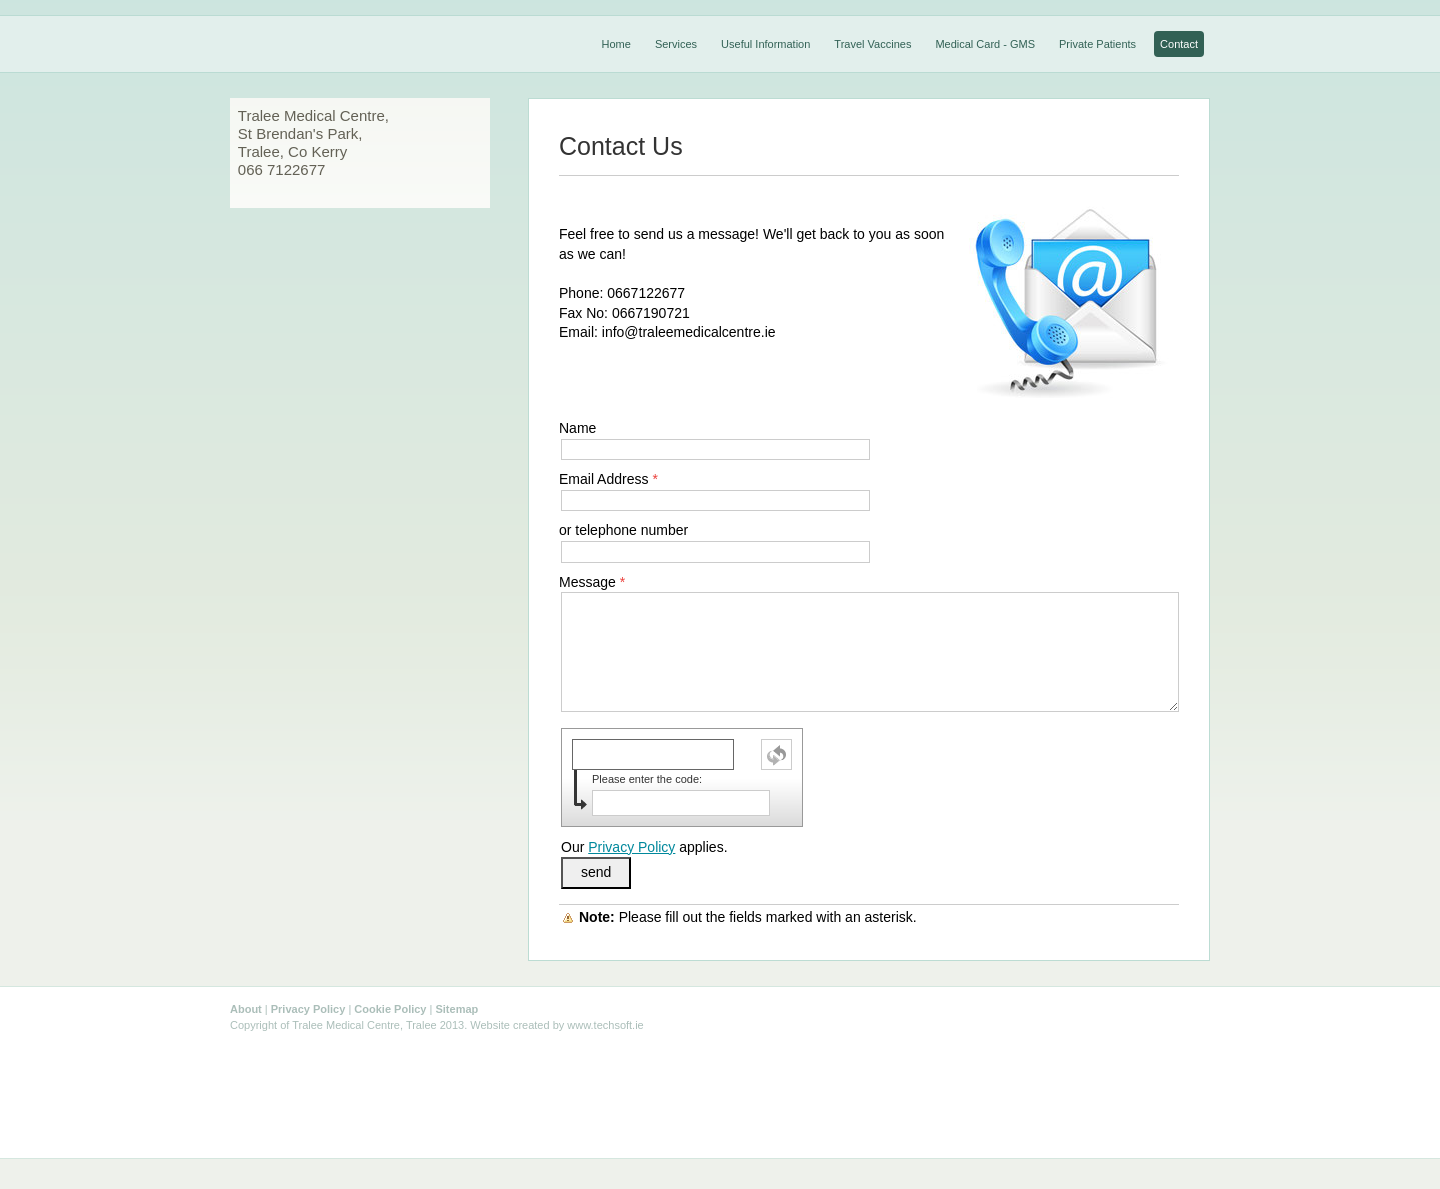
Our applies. (644, 847)
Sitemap (456, 1009)
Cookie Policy (390, 1009)
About (246, 1009)
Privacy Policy (631, 847)
